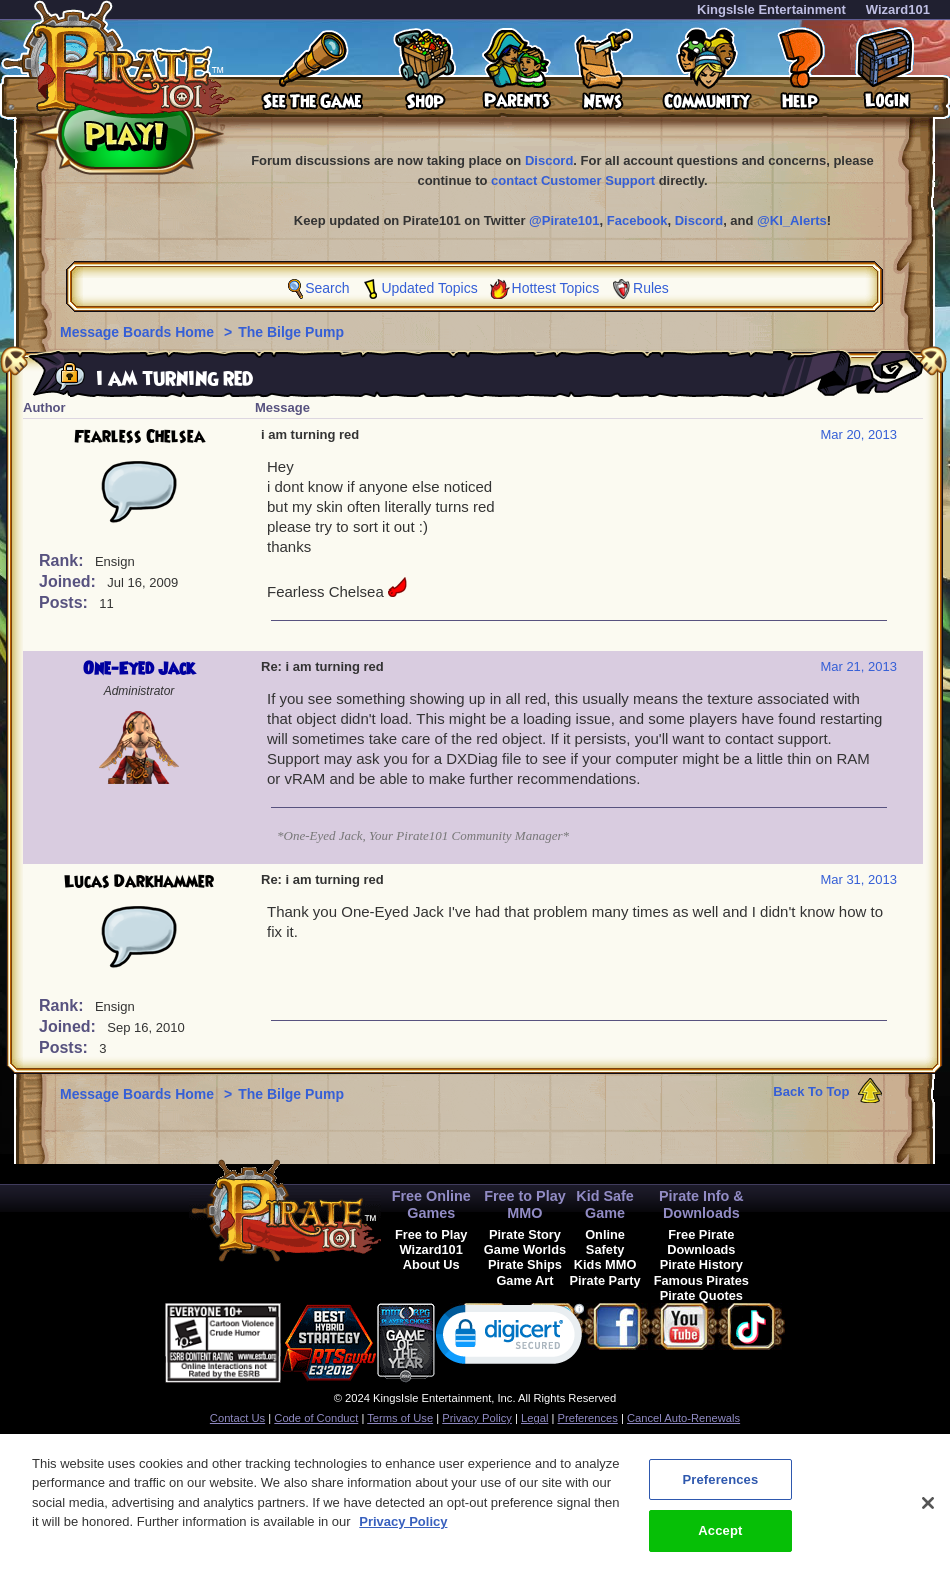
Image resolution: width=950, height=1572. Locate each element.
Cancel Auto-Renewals (683, 1418)
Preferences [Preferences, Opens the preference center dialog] (720, 1488)
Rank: (63, 560)
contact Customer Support (573, 180)
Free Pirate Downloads (701, 1242)
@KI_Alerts (792, 220)
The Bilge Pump (291, 332)
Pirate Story (525, 1234)
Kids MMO (605, 1264)
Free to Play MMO (525, 1204)
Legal (534, 1418)
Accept (720, 1540)
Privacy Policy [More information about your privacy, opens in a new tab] (403, 1531)
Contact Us (237, 1418)
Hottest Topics (556, 288)
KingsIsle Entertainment (771, 9)
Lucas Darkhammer (139, 882)
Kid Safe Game (605, 1204)
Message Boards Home (139, 332)
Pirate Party (605, 1280)
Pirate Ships (525, 1264)
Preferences (588, 1418)
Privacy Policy (477, 1418)
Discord (549, 160)
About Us (431, 1264)
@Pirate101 (564, 220)
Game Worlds (525, 1249)
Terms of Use (400, 1418)
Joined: (69, 581)
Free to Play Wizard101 (431, 1242)
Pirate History (701, 1264)
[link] (510, 1338)
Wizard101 (898, 9)
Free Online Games (431, 1204)
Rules (651, 288)
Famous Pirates (701, 1280)
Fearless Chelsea (139, 437)
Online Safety (605, 1242)
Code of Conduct (316, 1418)
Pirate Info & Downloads (701, 1204)
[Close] (928, 1512)
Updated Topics (429, 288)
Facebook (637, 220)
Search (327, 288)
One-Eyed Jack (139, 669)
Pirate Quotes (701, 1295)
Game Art (524, 1280)
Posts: (65, 602)
